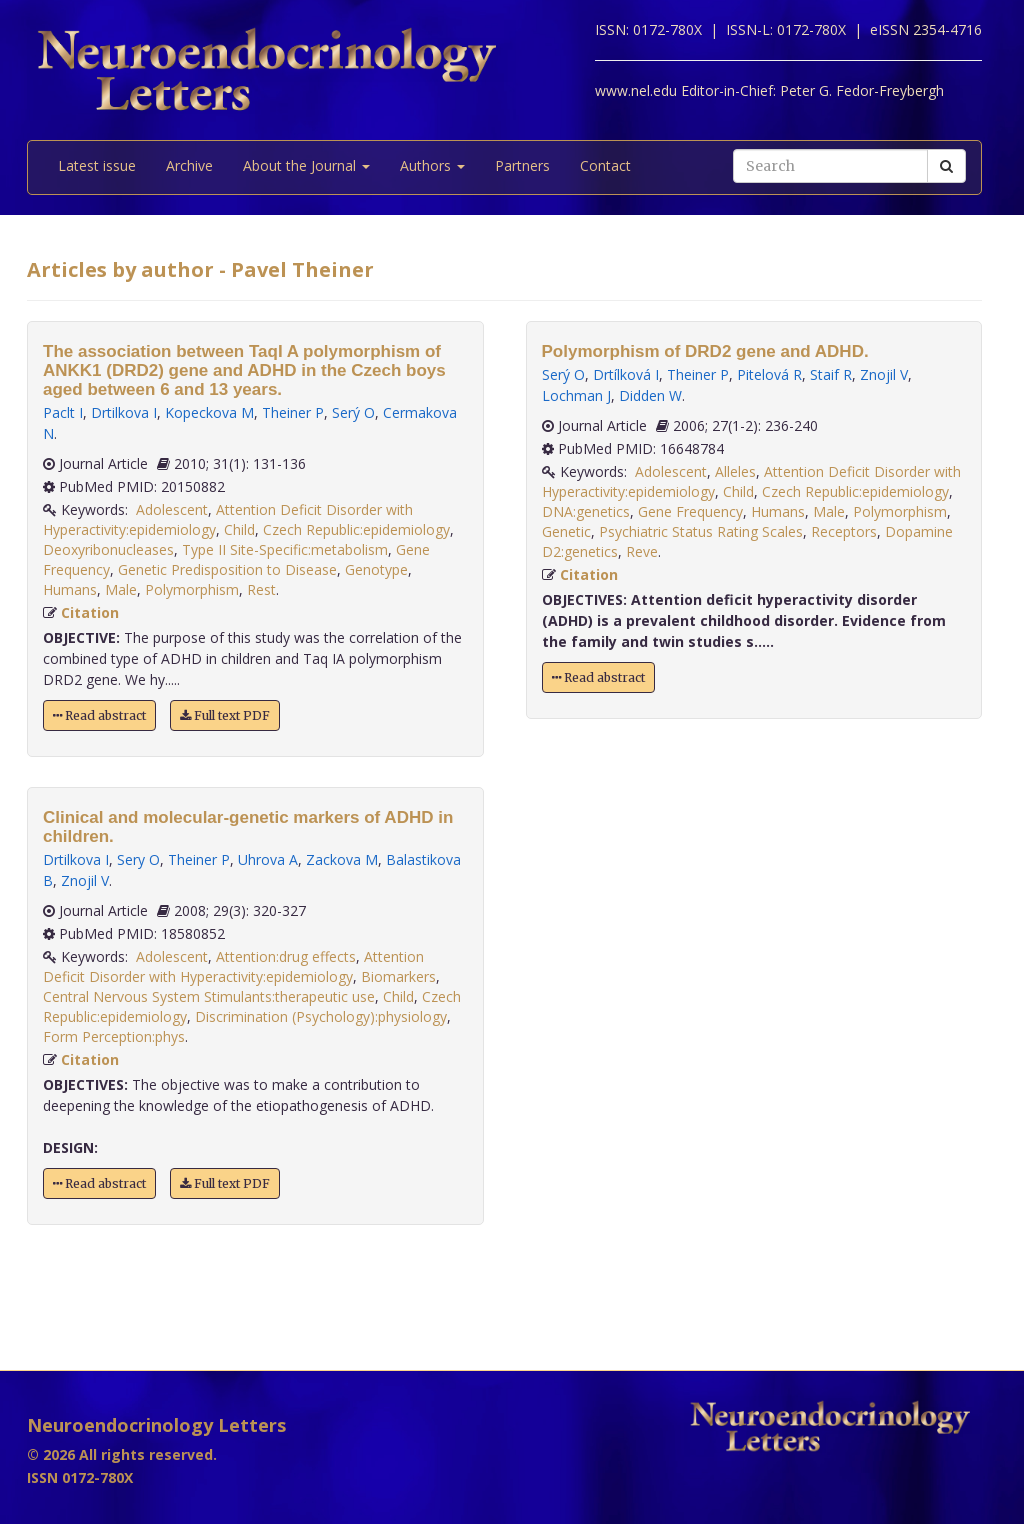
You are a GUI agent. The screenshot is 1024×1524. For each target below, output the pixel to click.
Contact (605, 165)
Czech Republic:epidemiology (356, 529)
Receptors (844, 531)
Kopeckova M (209, 412)
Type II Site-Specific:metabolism (285, 549)
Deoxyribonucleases (108, 549)
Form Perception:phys (114, 1036)
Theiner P (293, 412)
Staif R (831, 374)
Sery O (138, 859)
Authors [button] (432, 165)
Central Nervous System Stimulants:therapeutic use (209, 996)
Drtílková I (626, 374)
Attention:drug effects (286, 956)
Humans (70, 589)
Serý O (353, 412)
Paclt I (63, 412)
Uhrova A (268, 859)
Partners (522, 165)
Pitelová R (769, 374)
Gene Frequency (690, 511)
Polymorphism (192, 589)
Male (121, 589)
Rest (261, 589)
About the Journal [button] (306, 165)
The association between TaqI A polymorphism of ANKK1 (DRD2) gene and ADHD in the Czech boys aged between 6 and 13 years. (244, 370)
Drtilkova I (124, 412)
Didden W (650, 395)
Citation (90, 612)
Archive (189, 165)
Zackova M (342, 859)
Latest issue (97, 165)
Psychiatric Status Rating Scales (701, 531)
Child (239, 529)
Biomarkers (398, 976)
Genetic (566, 531)
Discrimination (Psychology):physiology (321, 1016)
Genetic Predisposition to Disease (227, 569)
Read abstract (99, 715)
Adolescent (172, 509)
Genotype (376, 569)
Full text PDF (225, 715)
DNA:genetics (586, 511)
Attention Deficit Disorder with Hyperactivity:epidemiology (233, 966)
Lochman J (576, 395)
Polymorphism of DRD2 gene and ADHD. (705, 351)
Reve (642, 551)
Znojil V (85, 880)
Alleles (735, 471)
